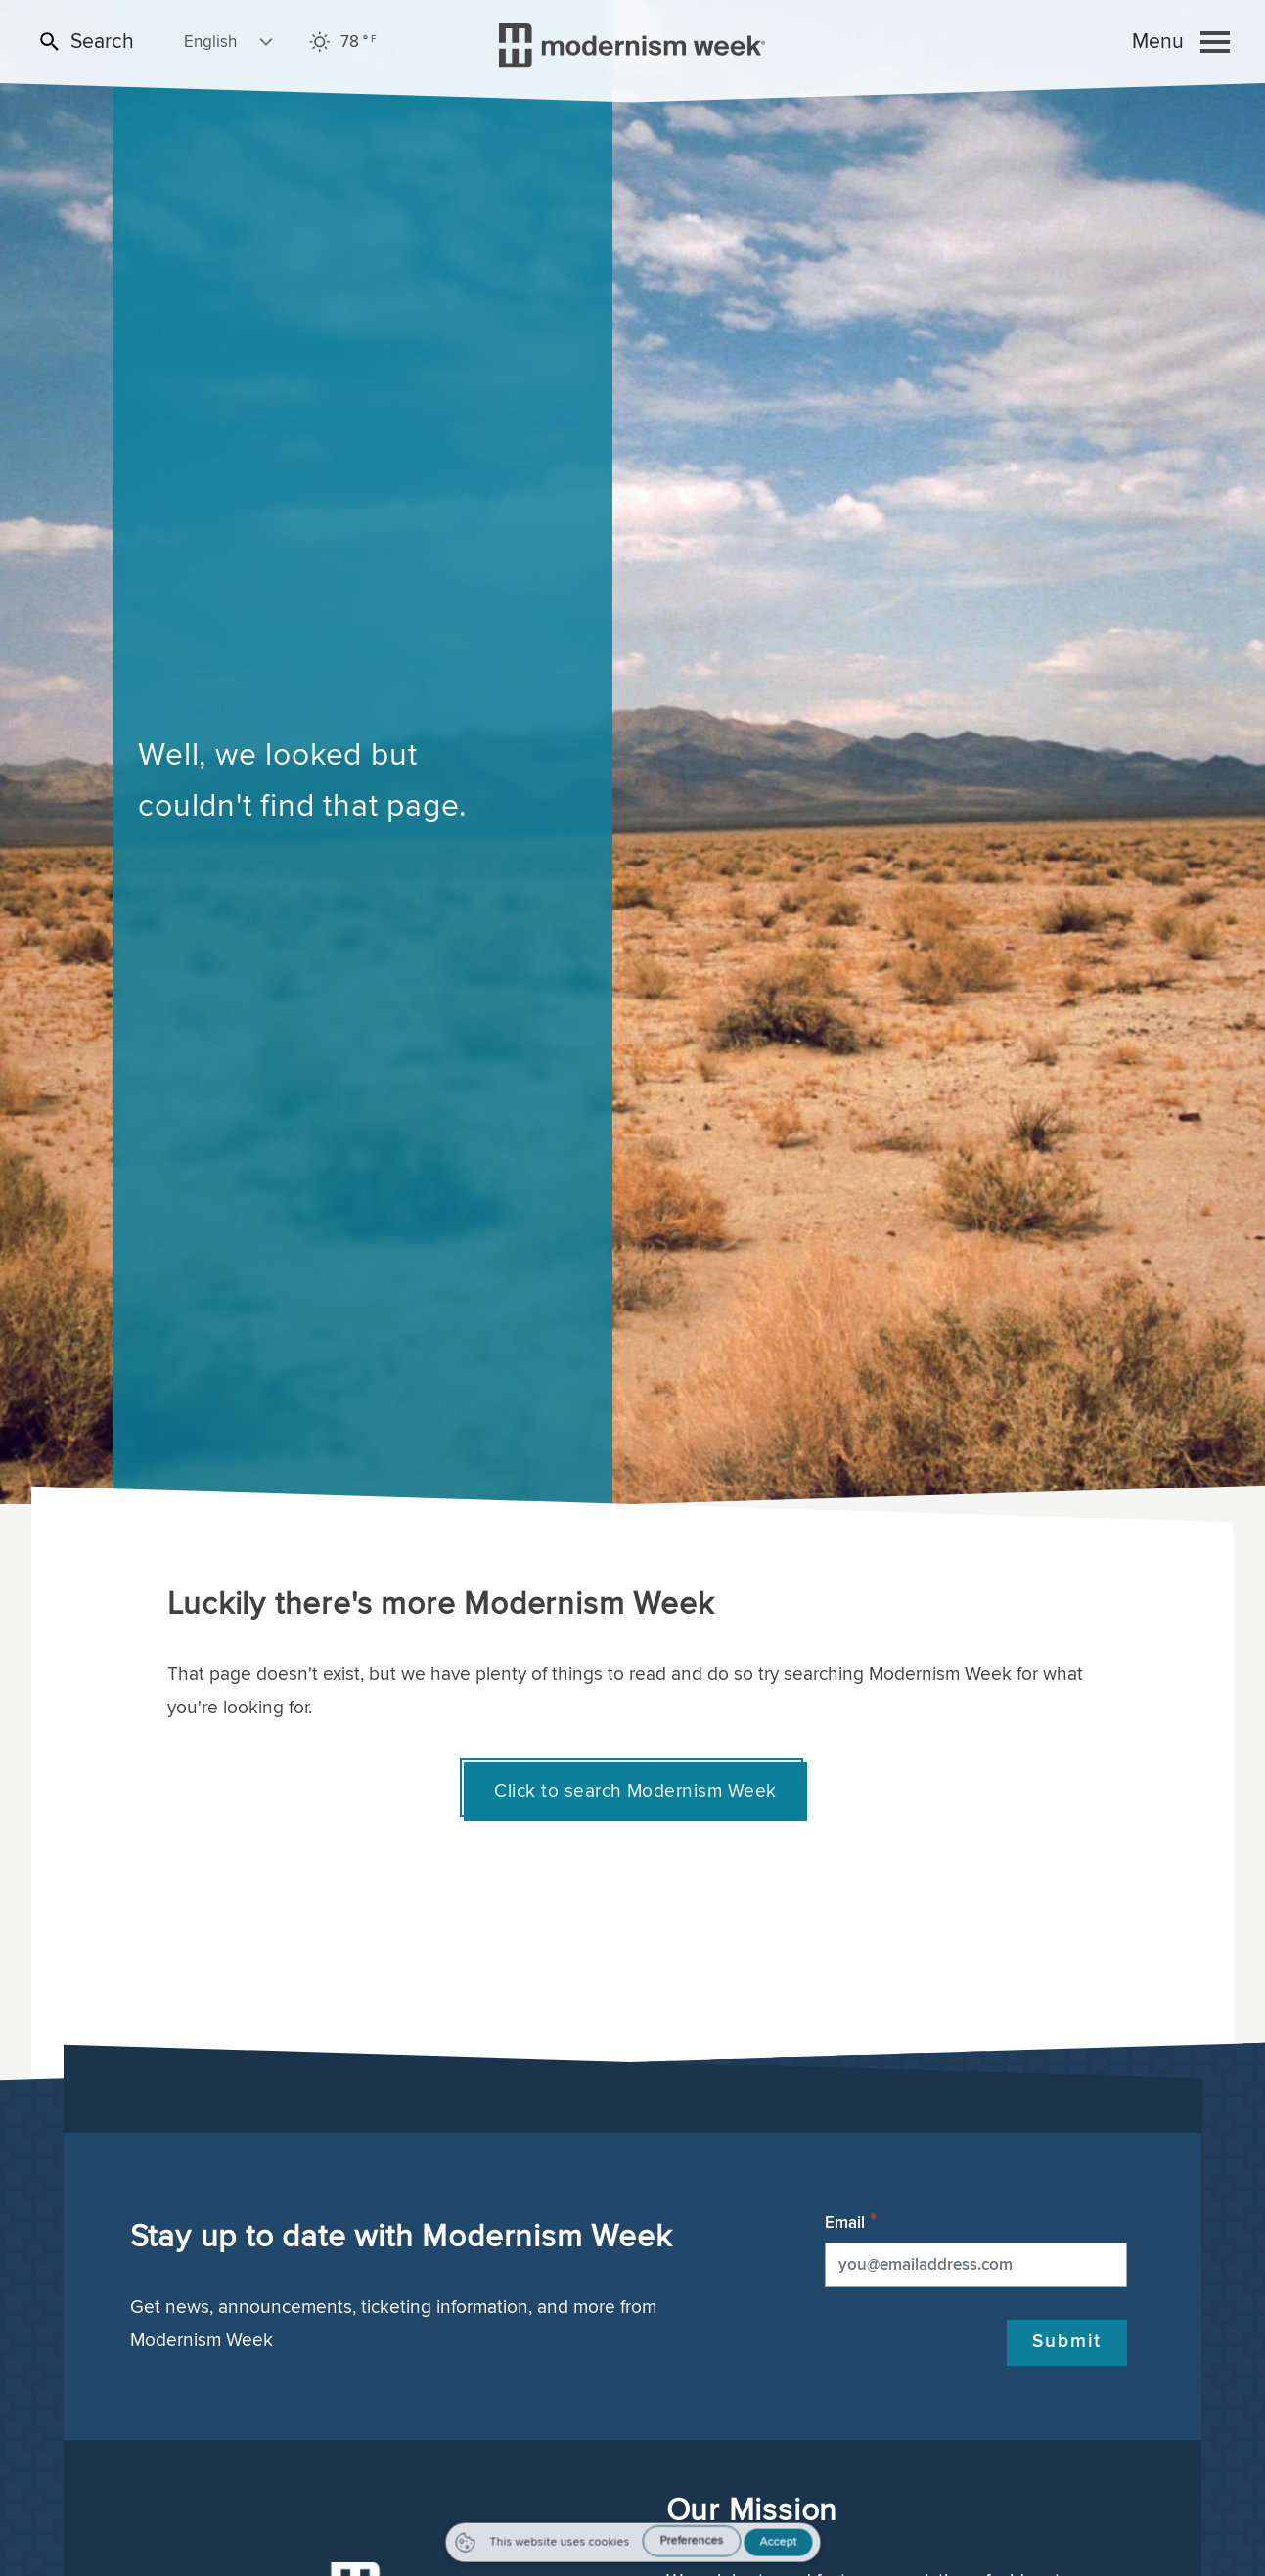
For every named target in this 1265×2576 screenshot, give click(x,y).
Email (845, 2222)
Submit (1067, 2341)
